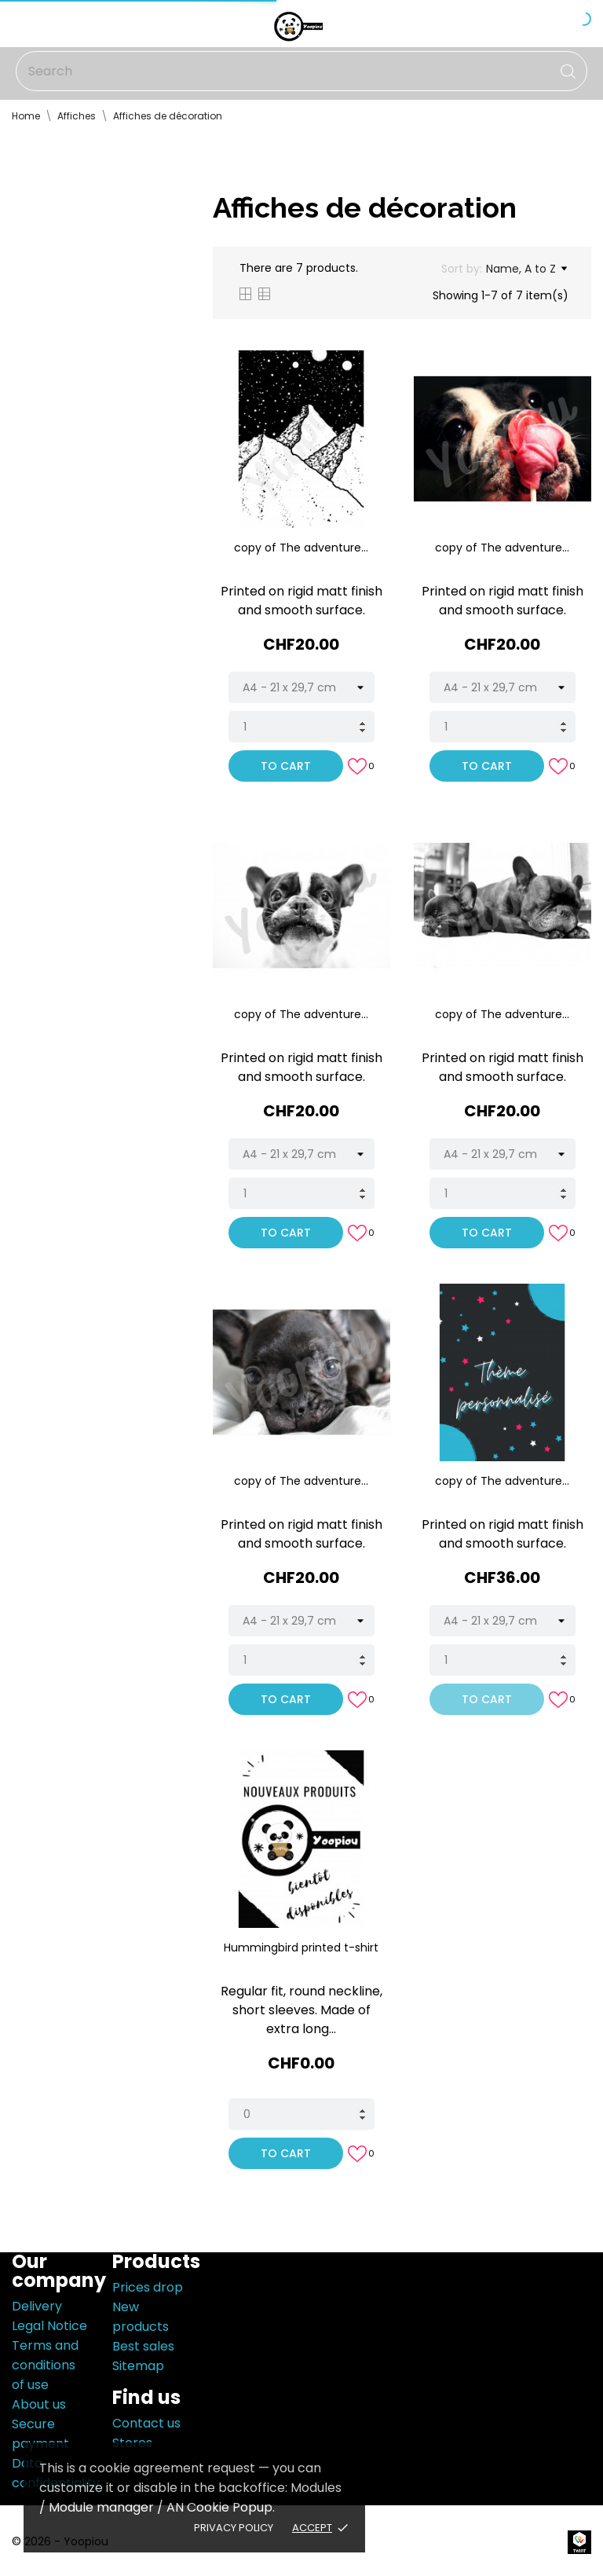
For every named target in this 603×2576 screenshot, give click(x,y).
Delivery (37, 2306)
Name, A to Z (526, 268)
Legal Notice (49, 2326)
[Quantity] (301, 726)
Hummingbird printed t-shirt (301, 1947)
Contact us (146, 2423)
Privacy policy (233, 2527)
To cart (286, 766)
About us (39, 2404)
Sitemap (138, 2366)
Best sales (143, 2346)
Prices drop (147, 2287)
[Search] (301, 71)
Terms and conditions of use (45, 2365)
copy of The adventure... (301, 547)
